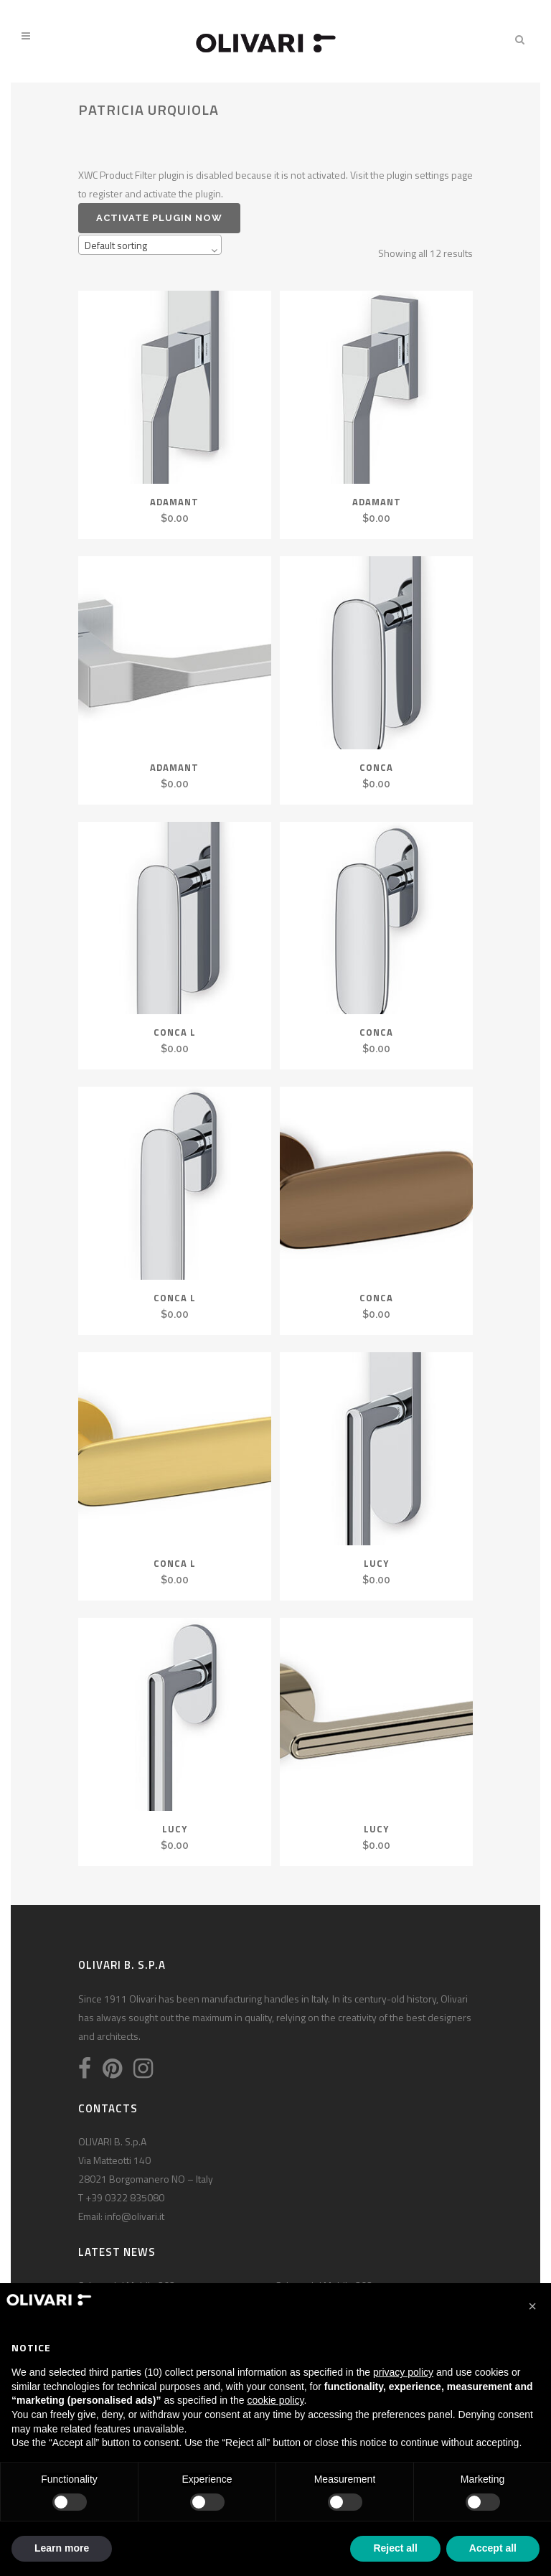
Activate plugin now (159, 217)
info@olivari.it (134, 2216)
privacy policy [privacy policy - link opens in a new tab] (403, 2372)
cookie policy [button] (275, 2400)
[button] (532, 2306)
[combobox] (150, 245)
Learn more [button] (61, 2548)
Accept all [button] (493, 2548)
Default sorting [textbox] (116, 245)
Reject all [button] (395, 2548)
